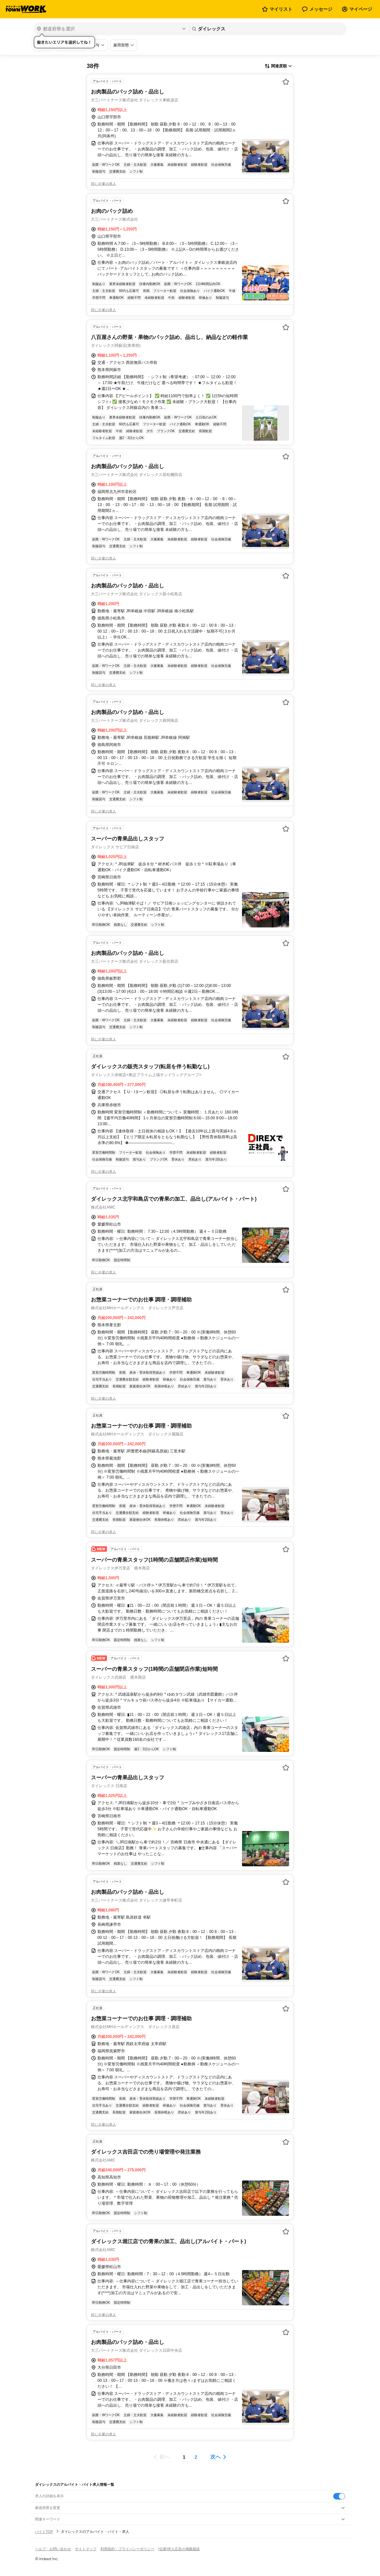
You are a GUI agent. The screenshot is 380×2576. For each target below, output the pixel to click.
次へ (215, 2457)
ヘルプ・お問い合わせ (53, 2549)
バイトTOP (44, 2532)
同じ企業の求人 (103, 184)
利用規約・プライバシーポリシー (127, 2549)
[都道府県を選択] (111, 28)
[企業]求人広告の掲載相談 (179, 2549)
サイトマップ (85, 2549)
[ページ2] (196, 2457)
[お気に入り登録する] (286, 82)
